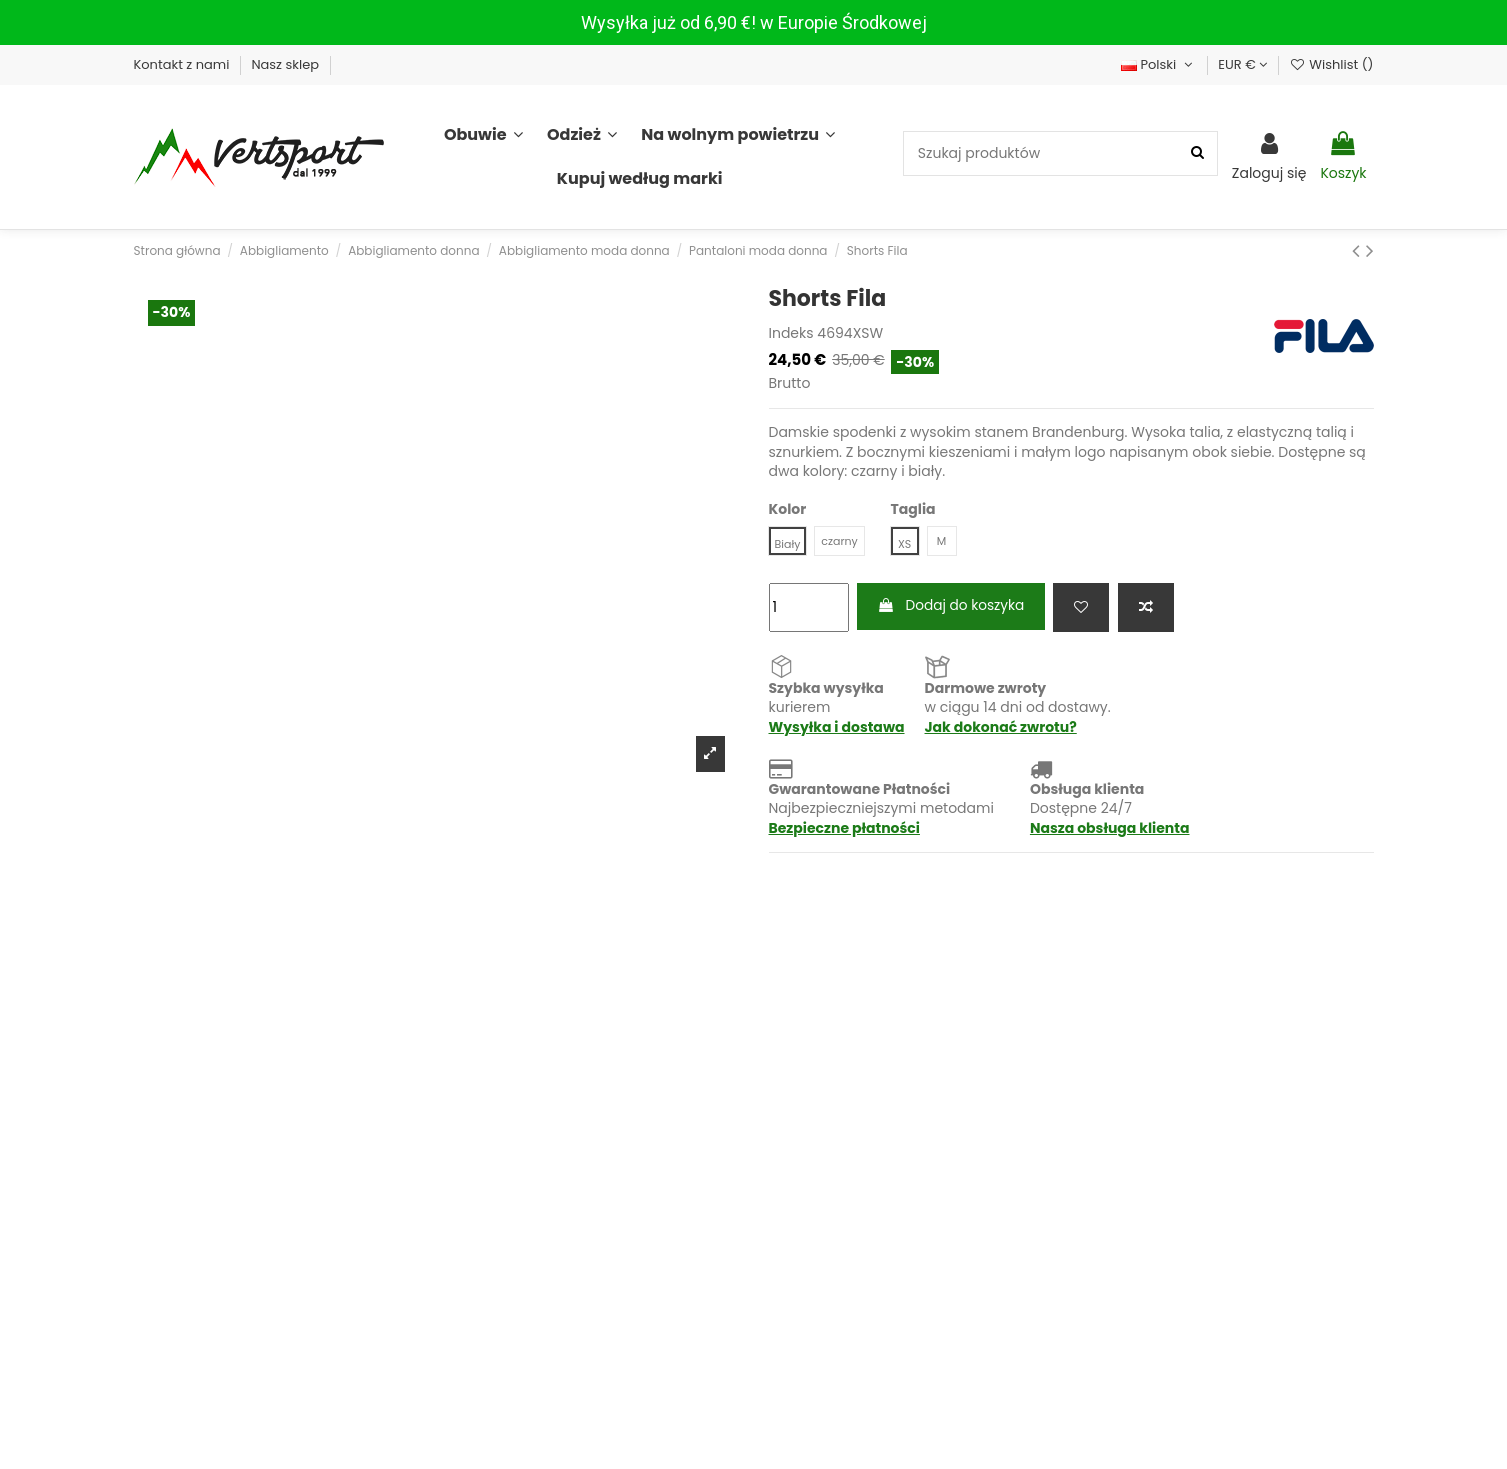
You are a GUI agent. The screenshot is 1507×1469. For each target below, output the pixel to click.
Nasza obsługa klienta (1110, 828)
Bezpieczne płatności (844, 828)
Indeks (791, 333)
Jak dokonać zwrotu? (1001, 727)
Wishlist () (1331, 64)
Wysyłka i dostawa (837, 727)
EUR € (1242, 64)
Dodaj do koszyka (953, 607)
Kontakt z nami (183, 64)
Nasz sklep (286, 64)
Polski (1158, 64)
